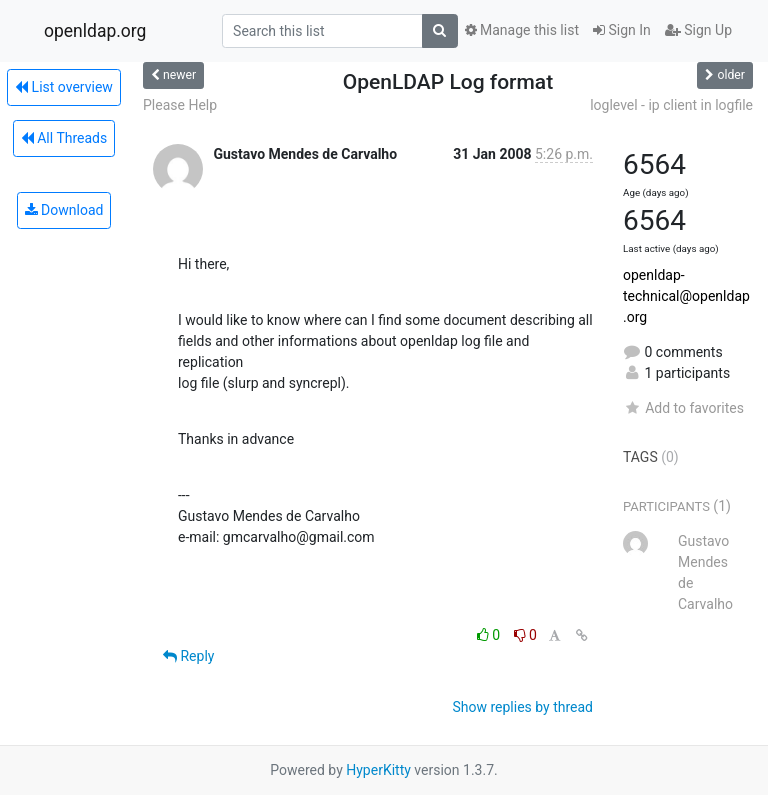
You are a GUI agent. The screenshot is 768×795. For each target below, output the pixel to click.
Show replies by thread (522, 707)
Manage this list (522, 30)
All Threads (64, 138)
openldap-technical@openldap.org (686, 296)
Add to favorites (683, 408)
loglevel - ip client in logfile (671, 105)
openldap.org (95, 31)
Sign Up (698, 30)
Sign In (622, 30)
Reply (188, 656)
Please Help (180, 105)
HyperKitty (378, 770)
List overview (64, 87)
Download (64, 210)
